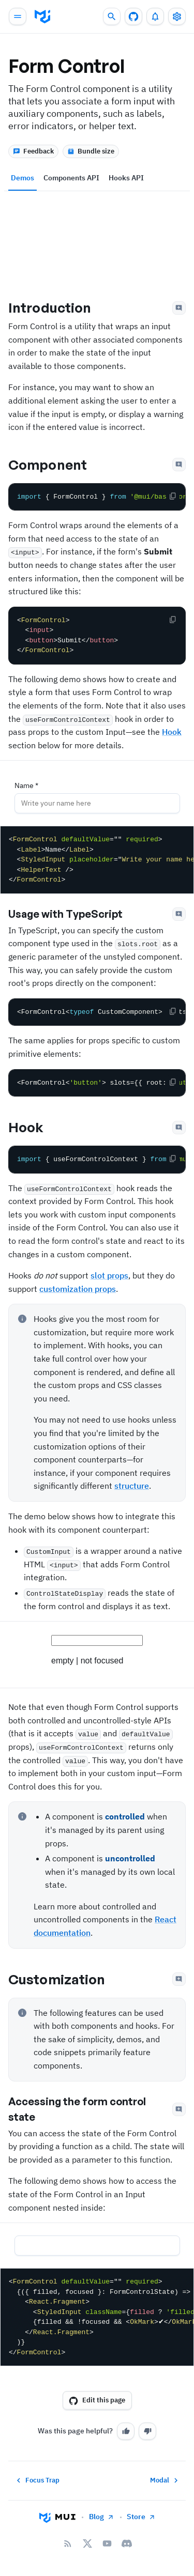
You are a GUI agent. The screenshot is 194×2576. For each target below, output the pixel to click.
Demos (22, 177)
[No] (147, 2431)
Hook (172, 732)
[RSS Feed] (68, 2543)
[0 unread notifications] (155, 16)
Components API (71, 177)
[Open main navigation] (17, 16)
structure (131, 1485)
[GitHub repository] (133, 16)
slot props (109, 1275)
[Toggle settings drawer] (177, 16)
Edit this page (97, 2400)
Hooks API (126, 177)
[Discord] (127, 2543)
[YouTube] (107, 2543)
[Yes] (126, 2431)
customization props (77, 1289)
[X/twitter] (87, 2543)
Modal (165, 2480)
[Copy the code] (173, 496)
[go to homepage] (42, 16)
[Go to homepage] (57, 2517)
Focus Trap (36, 2480)
